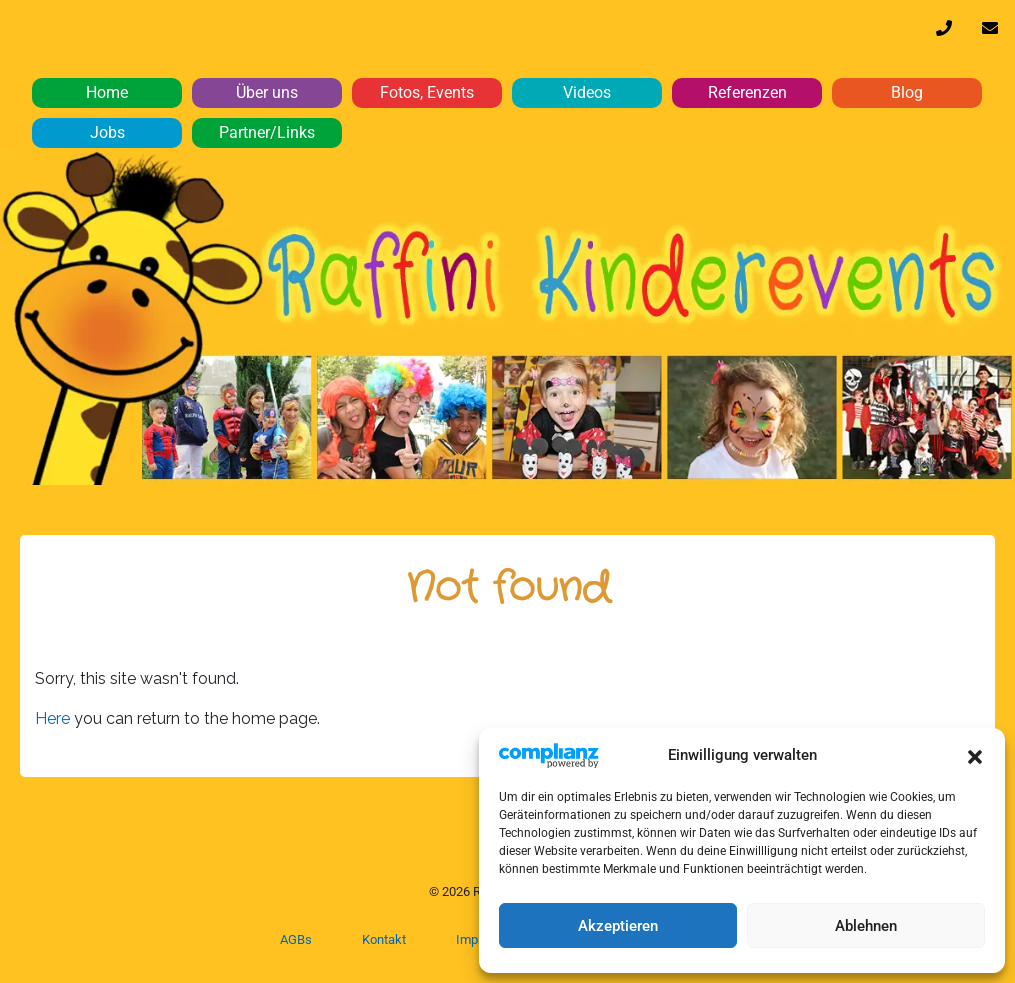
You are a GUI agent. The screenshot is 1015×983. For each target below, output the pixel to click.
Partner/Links (267, 132)
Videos (587, 92)
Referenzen (747, 92)
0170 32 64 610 (944, 33)
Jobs (107, 132)
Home (107, 92)
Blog (907, 92)
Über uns (267, 92)
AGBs (296, 939)
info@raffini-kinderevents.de (990, 33)
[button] (975, 755)
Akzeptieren (618, 926)
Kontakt (384, 939)
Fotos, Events (427, 92)
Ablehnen (866, 926)
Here (54, 718)
